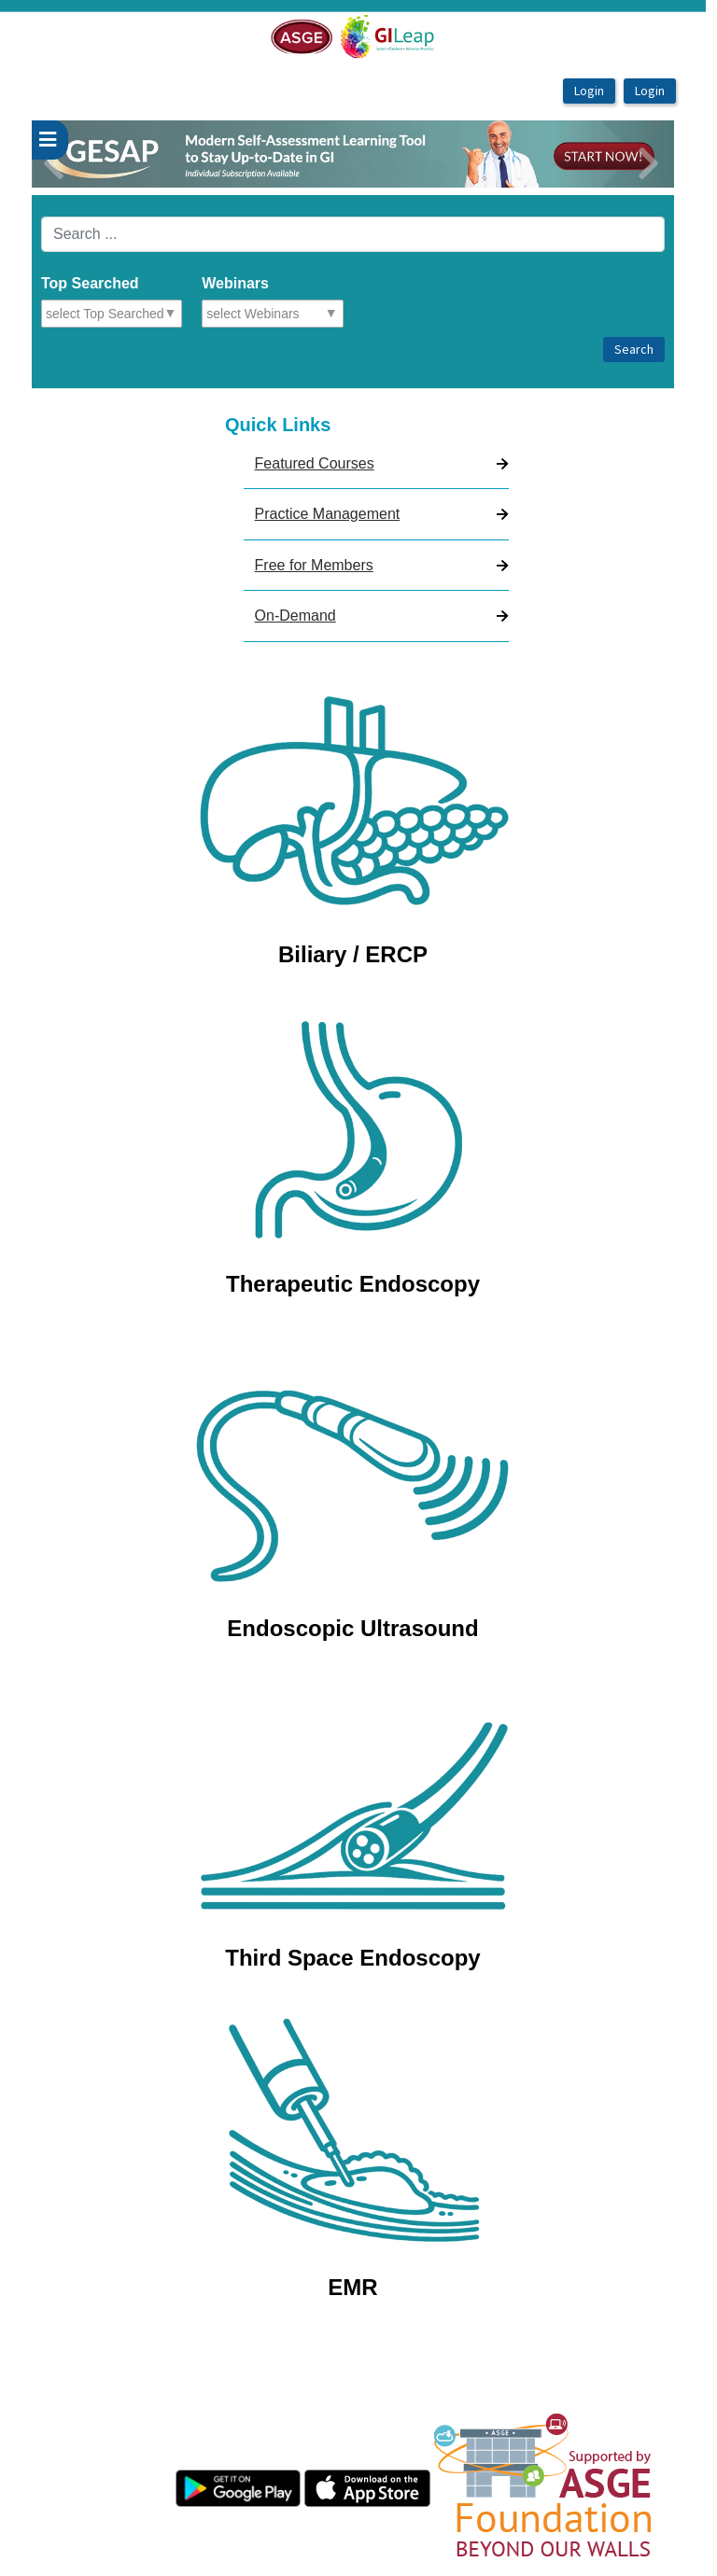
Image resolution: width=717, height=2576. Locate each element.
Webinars (235, 283)
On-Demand (295, 615)
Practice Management (328, 514)
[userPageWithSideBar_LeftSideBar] (50, 140)
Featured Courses (314, 463)
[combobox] (127, 314)
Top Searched (90, 283)
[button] (80, 154)
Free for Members (314, 565)
